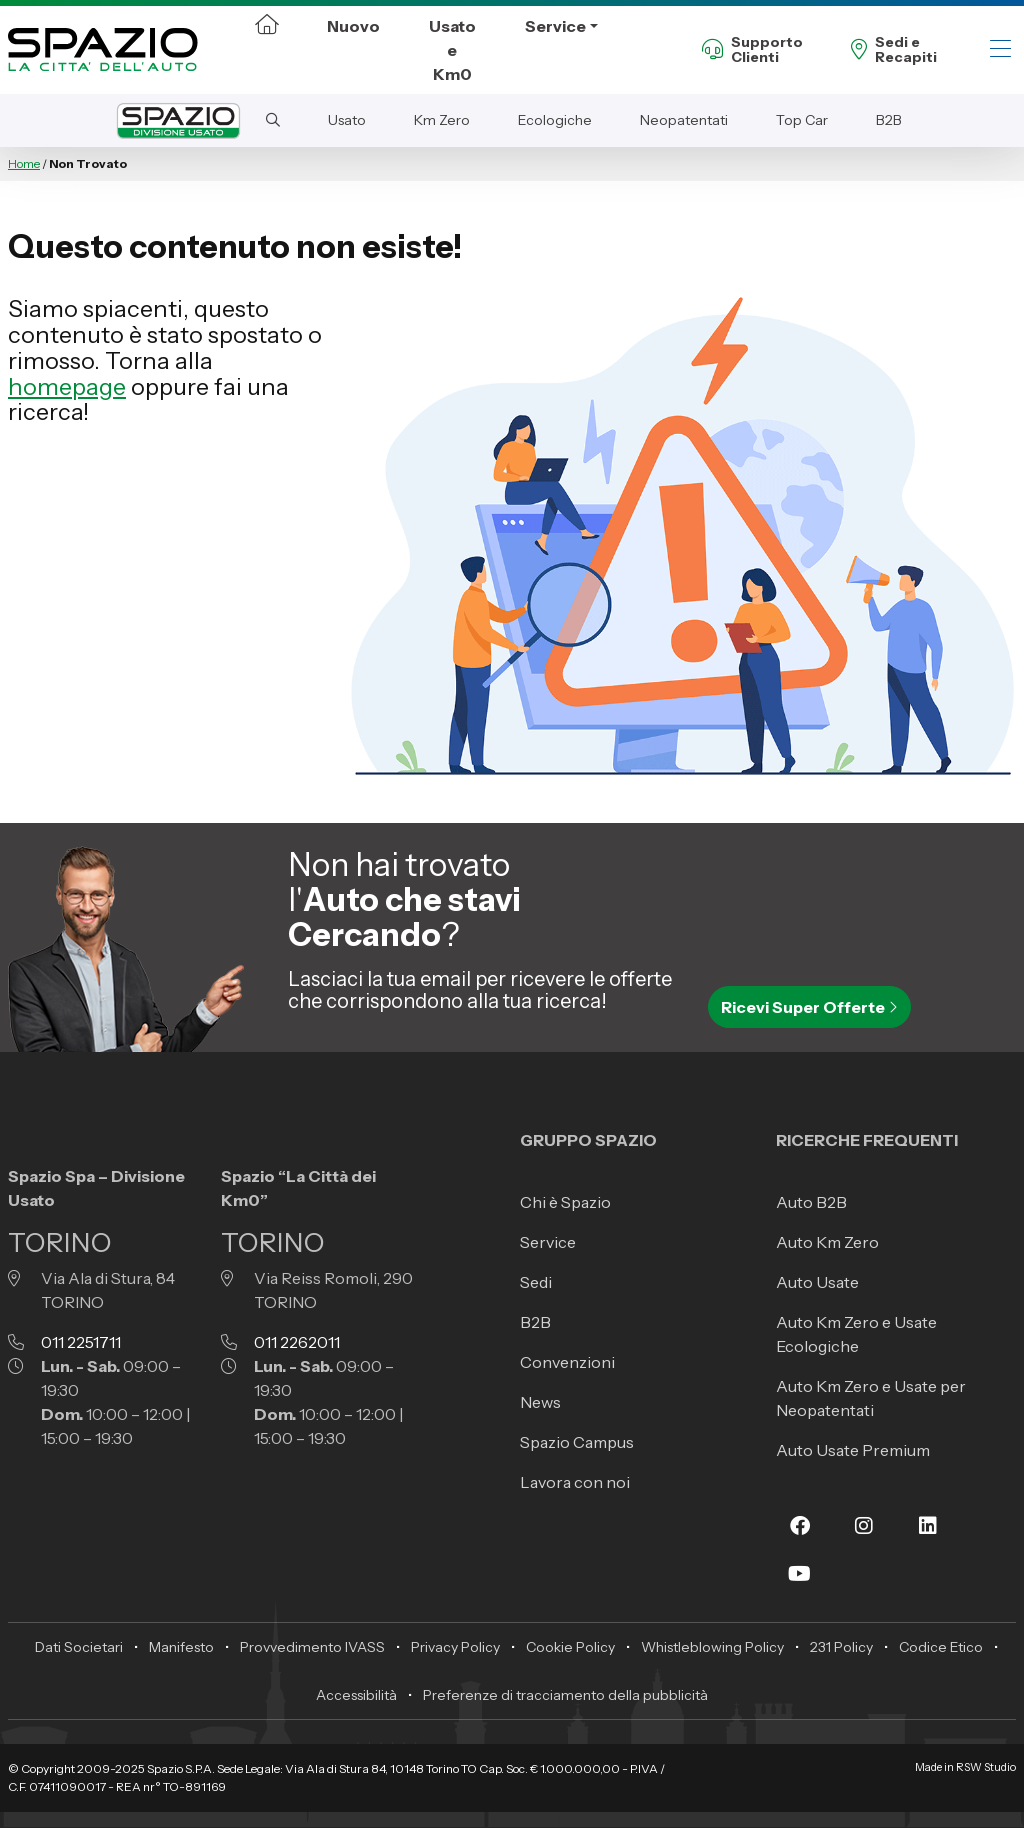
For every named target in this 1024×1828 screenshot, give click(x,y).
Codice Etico (941, 1647)
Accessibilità (356, 1695)
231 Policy (841, 1647)
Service (555, 26)
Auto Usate (817, 1282)
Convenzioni (567, 1362)
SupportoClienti (752, 50)
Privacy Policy (455, 1647)
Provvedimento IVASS (312, 1647)
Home (24, 163)
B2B (889, 120)
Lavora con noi (575, 1482)
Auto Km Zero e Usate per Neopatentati (871, 1398)
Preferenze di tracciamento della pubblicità (565, 1695)
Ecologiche (555, 120)
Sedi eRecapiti (894, 50)
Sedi (536, 1282)
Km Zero (442, 120)
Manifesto (181, 1647)
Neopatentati (684, 120)
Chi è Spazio (565, 1202)
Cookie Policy (570, 1647)
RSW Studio (986, 1767)
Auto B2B (811, 1202)
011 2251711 (81, 1342)
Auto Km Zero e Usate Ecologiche (856, 1334)
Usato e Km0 (452, 50)
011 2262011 (297, 1342)
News (540, 1402)
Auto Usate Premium (853, 1450)
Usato (347, 120)
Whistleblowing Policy (712, 1647)
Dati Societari (79, 1647)
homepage (67, 386)
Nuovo (353, 26)
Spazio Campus (577, 1442)
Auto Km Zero (827, 1242)
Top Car (802, 120)
